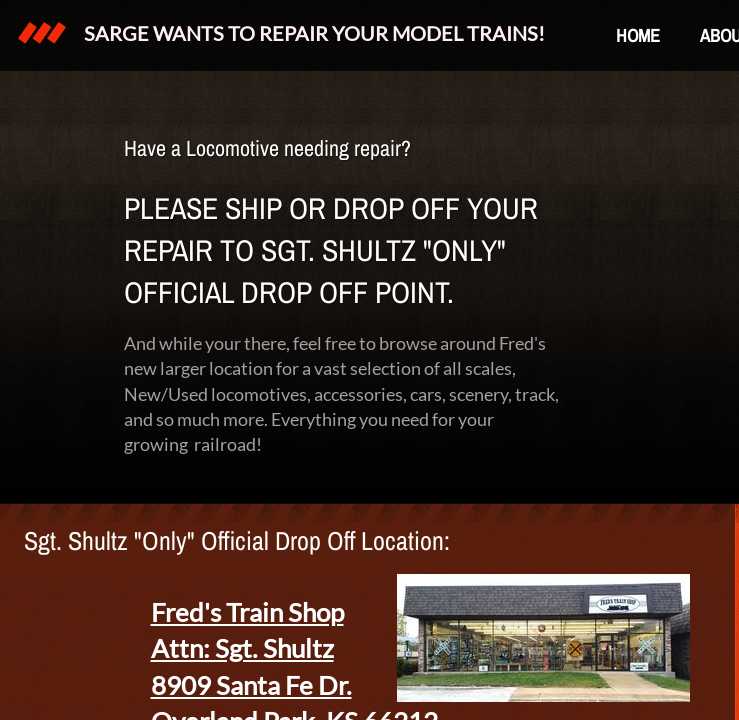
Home (638, 35)
